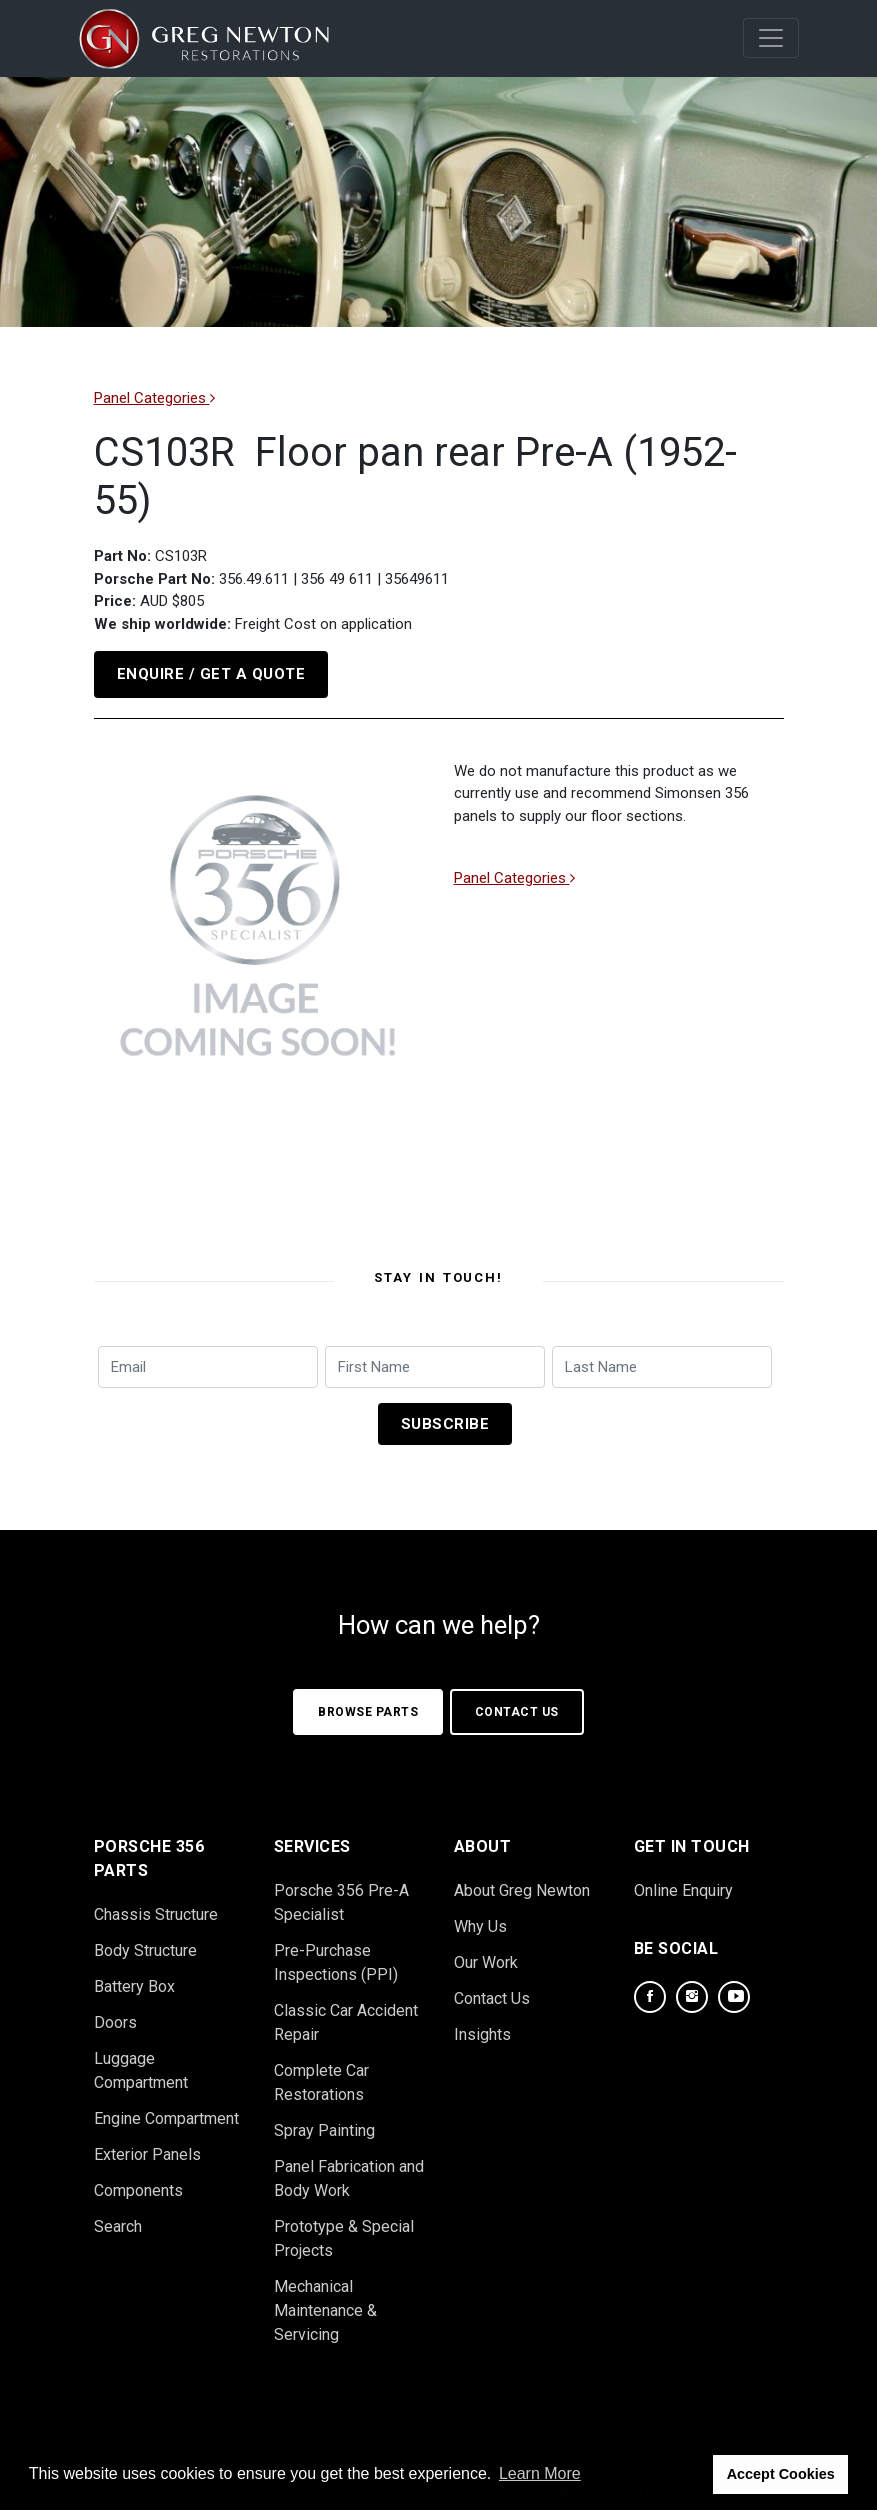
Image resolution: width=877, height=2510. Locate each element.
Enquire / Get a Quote (211, 674)
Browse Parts (368, 1703)
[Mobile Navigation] (771, 38)
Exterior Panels (147, 2145)
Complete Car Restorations (321, 2073)
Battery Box (134, 1977)
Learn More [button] (540, 2473)
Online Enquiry (683, 1881)
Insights (482, 2025)
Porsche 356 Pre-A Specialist (341, 1893)
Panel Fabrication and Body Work (349, 2169)
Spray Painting (324, 2121)
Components (138, 2181)
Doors (115, 2013)
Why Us (480, 1917)
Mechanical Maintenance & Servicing (325, 2301)
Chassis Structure (156, 1905)
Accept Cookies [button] (781, 2474)
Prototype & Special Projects (344, 2229)
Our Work (486, 1953)
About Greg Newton (522, 1881)
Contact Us (518, 1703)
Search (118, 2217)
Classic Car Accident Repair (346, 2013)
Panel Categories (154, 398)
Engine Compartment (166, 2109)
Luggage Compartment (141, 2061)
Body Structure (145, 1941)
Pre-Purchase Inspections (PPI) (336, 1953)
